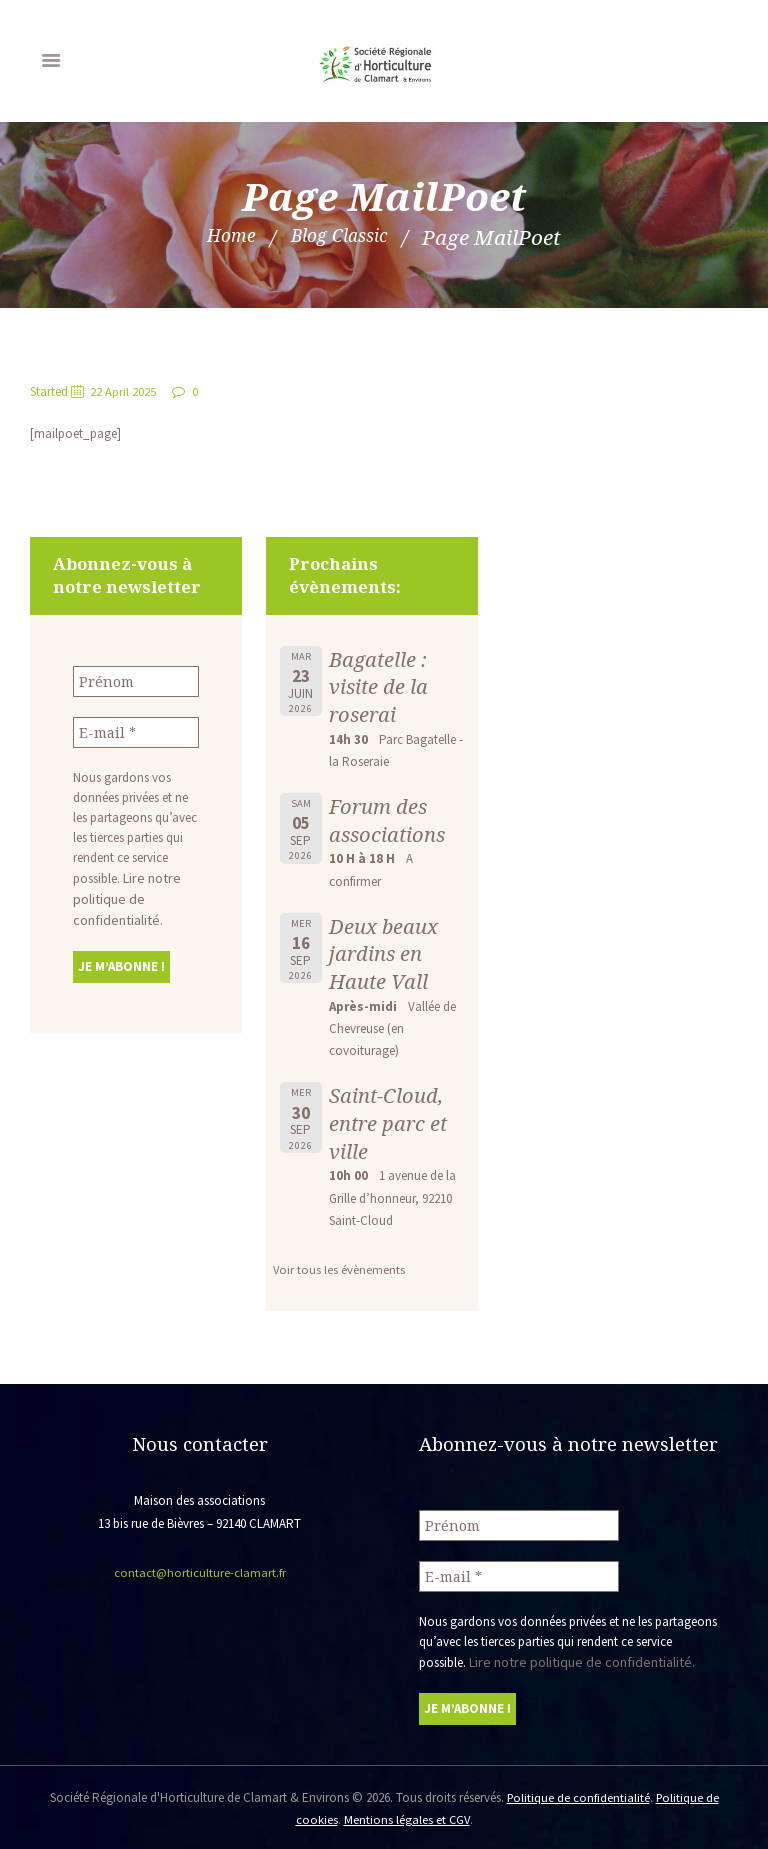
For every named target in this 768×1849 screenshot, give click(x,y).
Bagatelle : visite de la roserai (379, 686)
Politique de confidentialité (577, 1794)
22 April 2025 (124, 391)
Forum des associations (389, 820)
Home (221, 237)
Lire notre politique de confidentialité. (123, 895)
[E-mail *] (136, 731)
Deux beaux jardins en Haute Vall (384, 953)
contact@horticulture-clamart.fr (199, 1572)
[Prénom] (136, 681)
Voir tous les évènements (339, 1269)
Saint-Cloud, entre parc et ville (390, 1122)
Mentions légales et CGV (406, 1816)
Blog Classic (343, 237)
